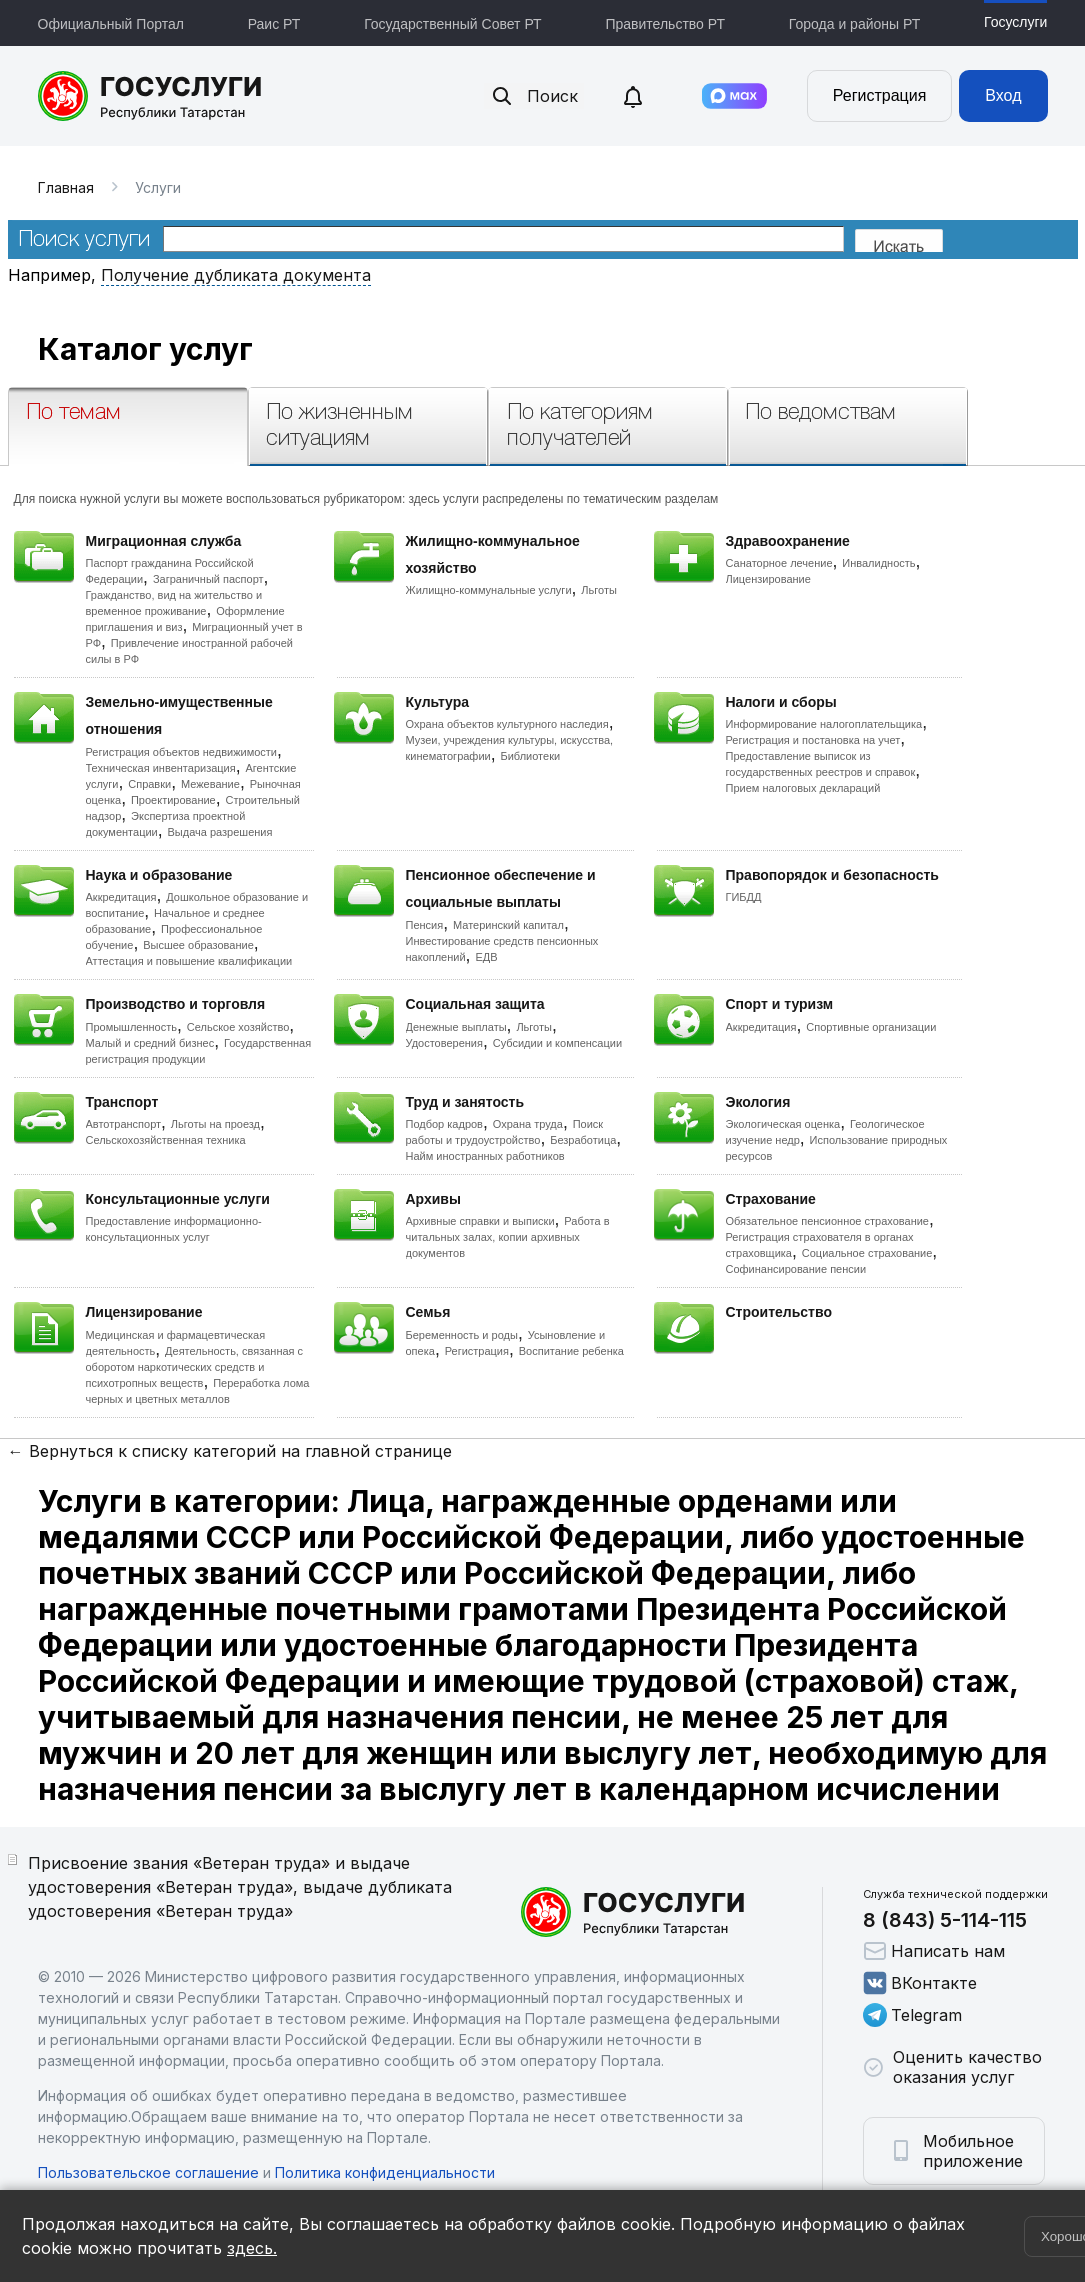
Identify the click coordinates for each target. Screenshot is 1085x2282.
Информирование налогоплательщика (824, 724)
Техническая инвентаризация (161, 768)
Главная (66, 187)
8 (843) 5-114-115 (945, 1920)
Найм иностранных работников (485, 1156)
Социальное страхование (867, 1253)
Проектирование (173, 800)
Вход (1003, 95)
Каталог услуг (145, 349)
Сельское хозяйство (238, 1027)
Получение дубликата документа (236, 275)
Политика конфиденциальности (385, 2172)
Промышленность (132, 1027)
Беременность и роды (462, 1335)
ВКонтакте (920, 1983)
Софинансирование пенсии (796, 1269)
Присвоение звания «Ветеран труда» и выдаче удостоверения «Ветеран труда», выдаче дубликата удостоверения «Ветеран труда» (240, 1887)
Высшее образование (198, 945)
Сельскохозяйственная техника (166, 1140)
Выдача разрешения (220, 832)
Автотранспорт (124, 1124)
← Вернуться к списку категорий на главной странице (230, 1451)
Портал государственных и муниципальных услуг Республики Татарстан (150, 96)
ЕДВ (486, 957)
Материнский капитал (508, 925)
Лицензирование (768, 579)
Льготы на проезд (215, 1124)
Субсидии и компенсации (557, 1043)
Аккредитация (121, 897)
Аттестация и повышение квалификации (189, 961)
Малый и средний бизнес (150, 1043)
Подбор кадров (444, 1124)
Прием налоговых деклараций (803, 788)
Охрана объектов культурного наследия (507, 724)
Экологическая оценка (783, 1124)
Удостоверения (444, 1043)
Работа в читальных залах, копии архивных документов (508, 1237)
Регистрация (880, 95)
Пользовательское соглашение (148, 2172)
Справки (149, 784)
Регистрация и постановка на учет (813, 740)
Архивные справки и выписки (480, 1221)
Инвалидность (878, 563)
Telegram (912, 2015)
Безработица (583, 1140)
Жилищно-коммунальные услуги (489, 590)
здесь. (252, 2248)
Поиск (534, 96)
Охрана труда (528, 1124)
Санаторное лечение (779, 563)
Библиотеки (531, 756)
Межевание (210, 784)
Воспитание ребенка (571, 1351)
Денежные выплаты (456, 1027)
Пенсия (425, 925)
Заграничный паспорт (208, 579)
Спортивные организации (871, 1027)
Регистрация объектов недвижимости (182, 752)
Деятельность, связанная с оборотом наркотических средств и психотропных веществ (195, 1367)
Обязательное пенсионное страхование (827, 1221)
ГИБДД (744, 897)
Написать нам (934, 1951)
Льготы (599, 590)
